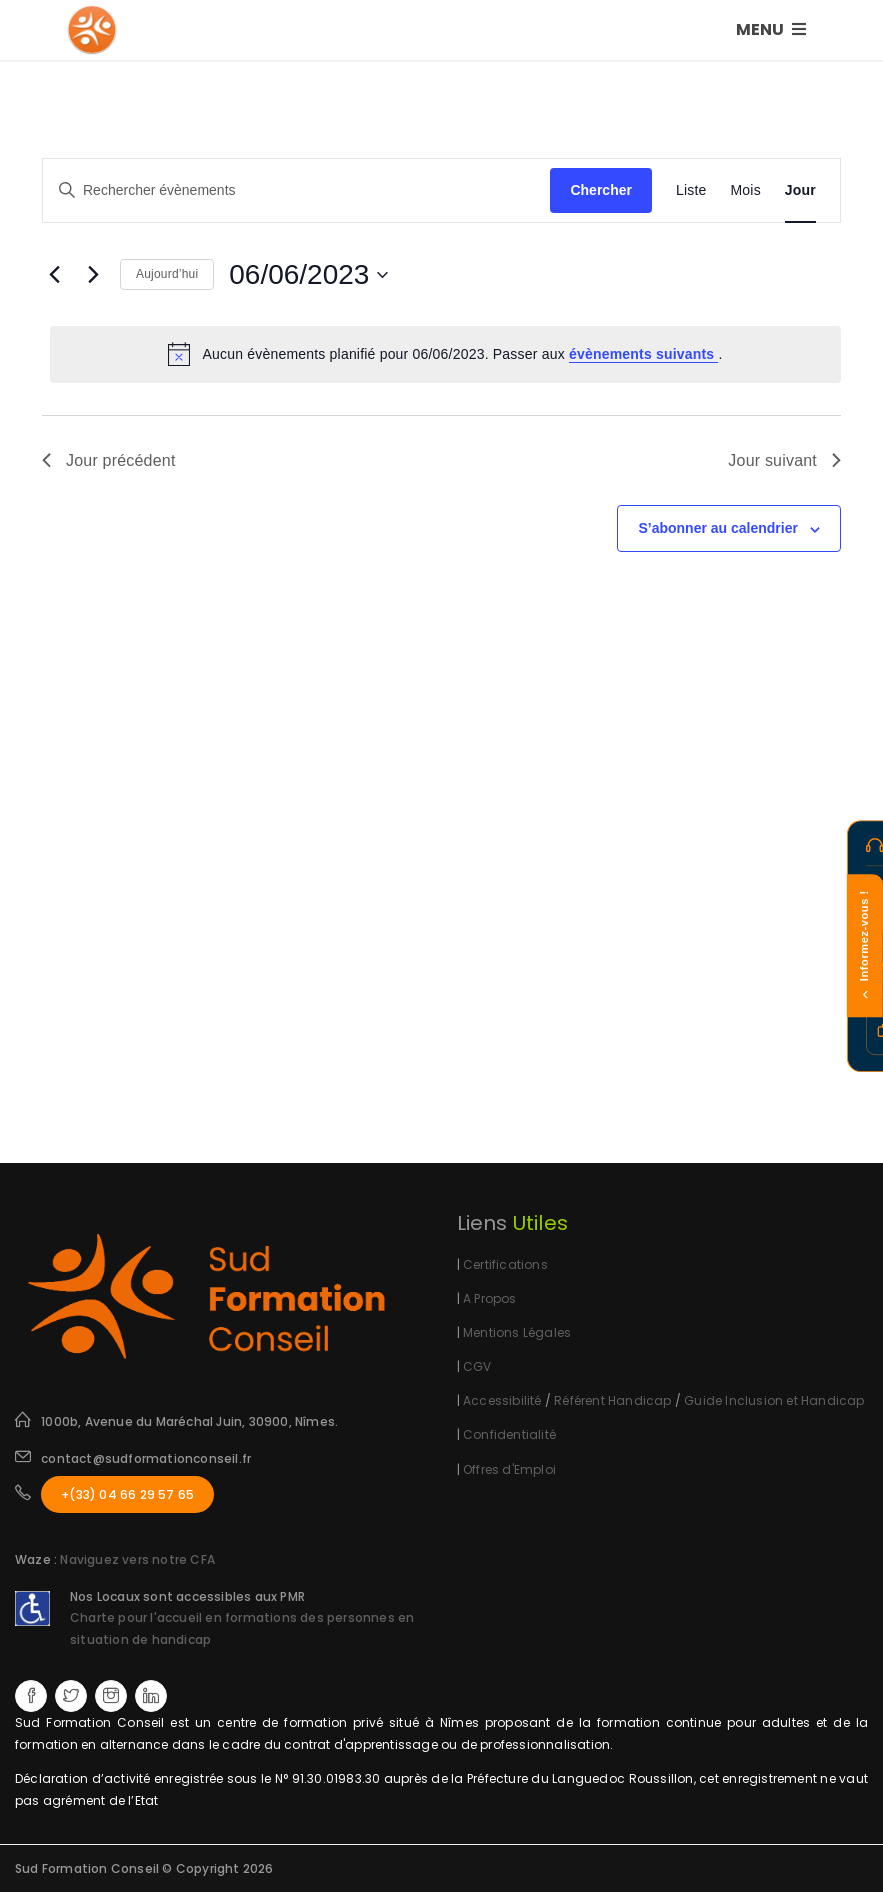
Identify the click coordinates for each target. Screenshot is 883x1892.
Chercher (600, 190)
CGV (477, 1366)
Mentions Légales (517, 1332)
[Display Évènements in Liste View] (691, 190)
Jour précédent (109, 460)
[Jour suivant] (93, 275)
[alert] (445, 354)
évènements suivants (644, 354)
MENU (771, 29)
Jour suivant (784, 460)
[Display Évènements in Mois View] (746, 190)
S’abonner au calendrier (718, 528)
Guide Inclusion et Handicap (774, 1400)
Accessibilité (502, 1400)
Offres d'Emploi (509, 1469)
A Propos (490, 1298)
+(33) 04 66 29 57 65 (127, 1494)
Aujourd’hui (167, 274)
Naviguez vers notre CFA (137, 1559)
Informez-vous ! (864, 946)
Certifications (505, 1264)
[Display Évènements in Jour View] (800, 190)
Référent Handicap (612, 1400)
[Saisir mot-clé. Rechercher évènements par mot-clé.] (296, 190)
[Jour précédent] (54, 275)
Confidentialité (509, 1434)
